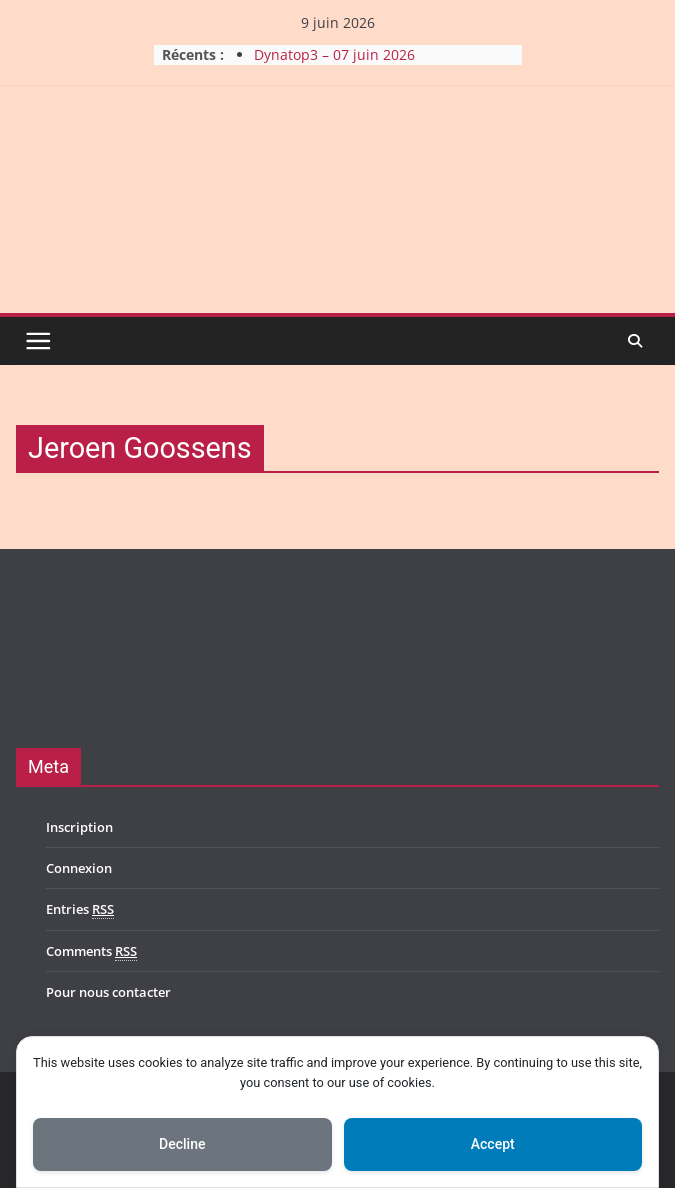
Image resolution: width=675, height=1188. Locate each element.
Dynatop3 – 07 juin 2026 (334, 54)
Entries (80, 909)
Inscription (79, 827)
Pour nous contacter (108, 992)
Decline (182, 1144)
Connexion (79, 868)
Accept (493, 1144)
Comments (91, 951)
